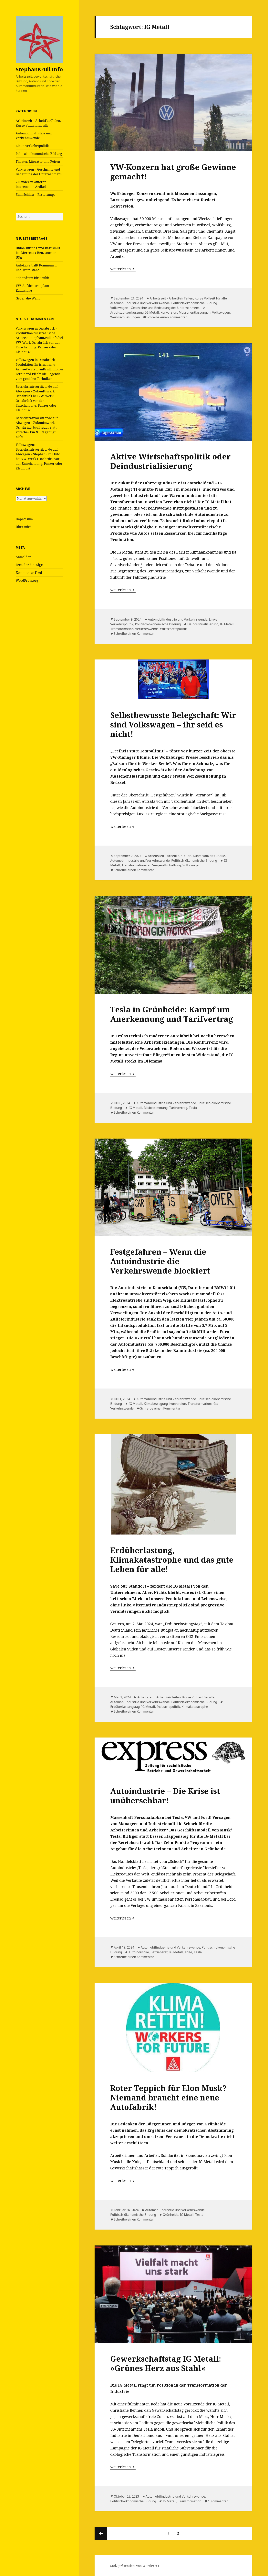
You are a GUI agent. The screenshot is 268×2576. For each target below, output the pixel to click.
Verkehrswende (147, 629)
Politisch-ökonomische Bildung (39, 154)
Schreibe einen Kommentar (167, 317)
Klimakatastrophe (194, 1706)
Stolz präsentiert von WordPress (134, 2566)
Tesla (193, 1108)
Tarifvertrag (178, 1108)
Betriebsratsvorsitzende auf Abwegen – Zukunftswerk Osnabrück (37, 391)
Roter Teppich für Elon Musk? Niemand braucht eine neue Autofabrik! (168, 2097)
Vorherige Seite (101, 2533)
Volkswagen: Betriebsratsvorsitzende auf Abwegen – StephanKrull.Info (38, 449)
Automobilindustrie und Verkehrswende (140, 303)
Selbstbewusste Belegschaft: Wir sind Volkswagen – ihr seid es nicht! (173, 724)
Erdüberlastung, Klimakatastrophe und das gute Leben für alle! (171, 1559)
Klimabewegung (156, 1403)
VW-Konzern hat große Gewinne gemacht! (173, 172)
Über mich (24, 527)
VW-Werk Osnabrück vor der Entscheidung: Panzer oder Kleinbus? (38, 347)
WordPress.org (27, 580)
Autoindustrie (139, 1952)
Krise (188, 1952)
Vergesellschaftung (166, 865)
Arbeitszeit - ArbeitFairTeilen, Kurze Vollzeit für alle (188, 298)
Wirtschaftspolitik (173, 629)
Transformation (122, 629)
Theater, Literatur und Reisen (38, 161)
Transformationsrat (136, 865)
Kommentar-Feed (29, 572)
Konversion (168, 312)
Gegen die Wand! (29, 298)
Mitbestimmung (156, 1108)
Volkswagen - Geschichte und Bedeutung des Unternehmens (155, 308)
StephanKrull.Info (39, 69)
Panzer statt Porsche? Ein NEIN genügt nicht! (36, 432)
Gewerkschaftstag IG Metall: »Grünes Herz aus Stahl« (165, 2363)
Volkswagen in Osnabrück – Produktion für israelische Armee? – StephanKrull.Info (36, 333)
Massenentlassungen (195, 312)
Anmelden (23, 557)
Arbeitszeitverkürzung (127, 312)
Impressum (24, 519)
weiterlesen (123, 269)
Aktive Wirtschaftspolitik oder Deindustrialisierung (170, 461)
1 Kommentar (218, 2501)
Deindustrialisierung (202, 624)
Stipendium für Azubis (32, 278)
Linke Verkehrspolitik (32, 146)
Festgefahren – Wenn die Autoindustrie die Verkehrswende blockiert (160, 1261)
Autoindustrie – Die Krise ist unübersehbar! (165, 1795)
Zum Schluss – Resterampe (36, 194)
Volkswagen (221, 312)
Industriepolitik (168, 1706)
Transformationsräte (203, 1403)
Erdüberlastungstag (125, 1706)
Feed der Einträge (29, 565)
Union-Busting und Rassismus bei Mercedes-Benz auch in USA (38, 253)
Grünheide (170, 2214)
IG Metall (152, 312)
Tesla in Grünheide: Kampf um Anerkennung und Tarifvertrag (171, 1014)
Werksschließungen (125, 317)
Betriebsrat (159, 1952)
